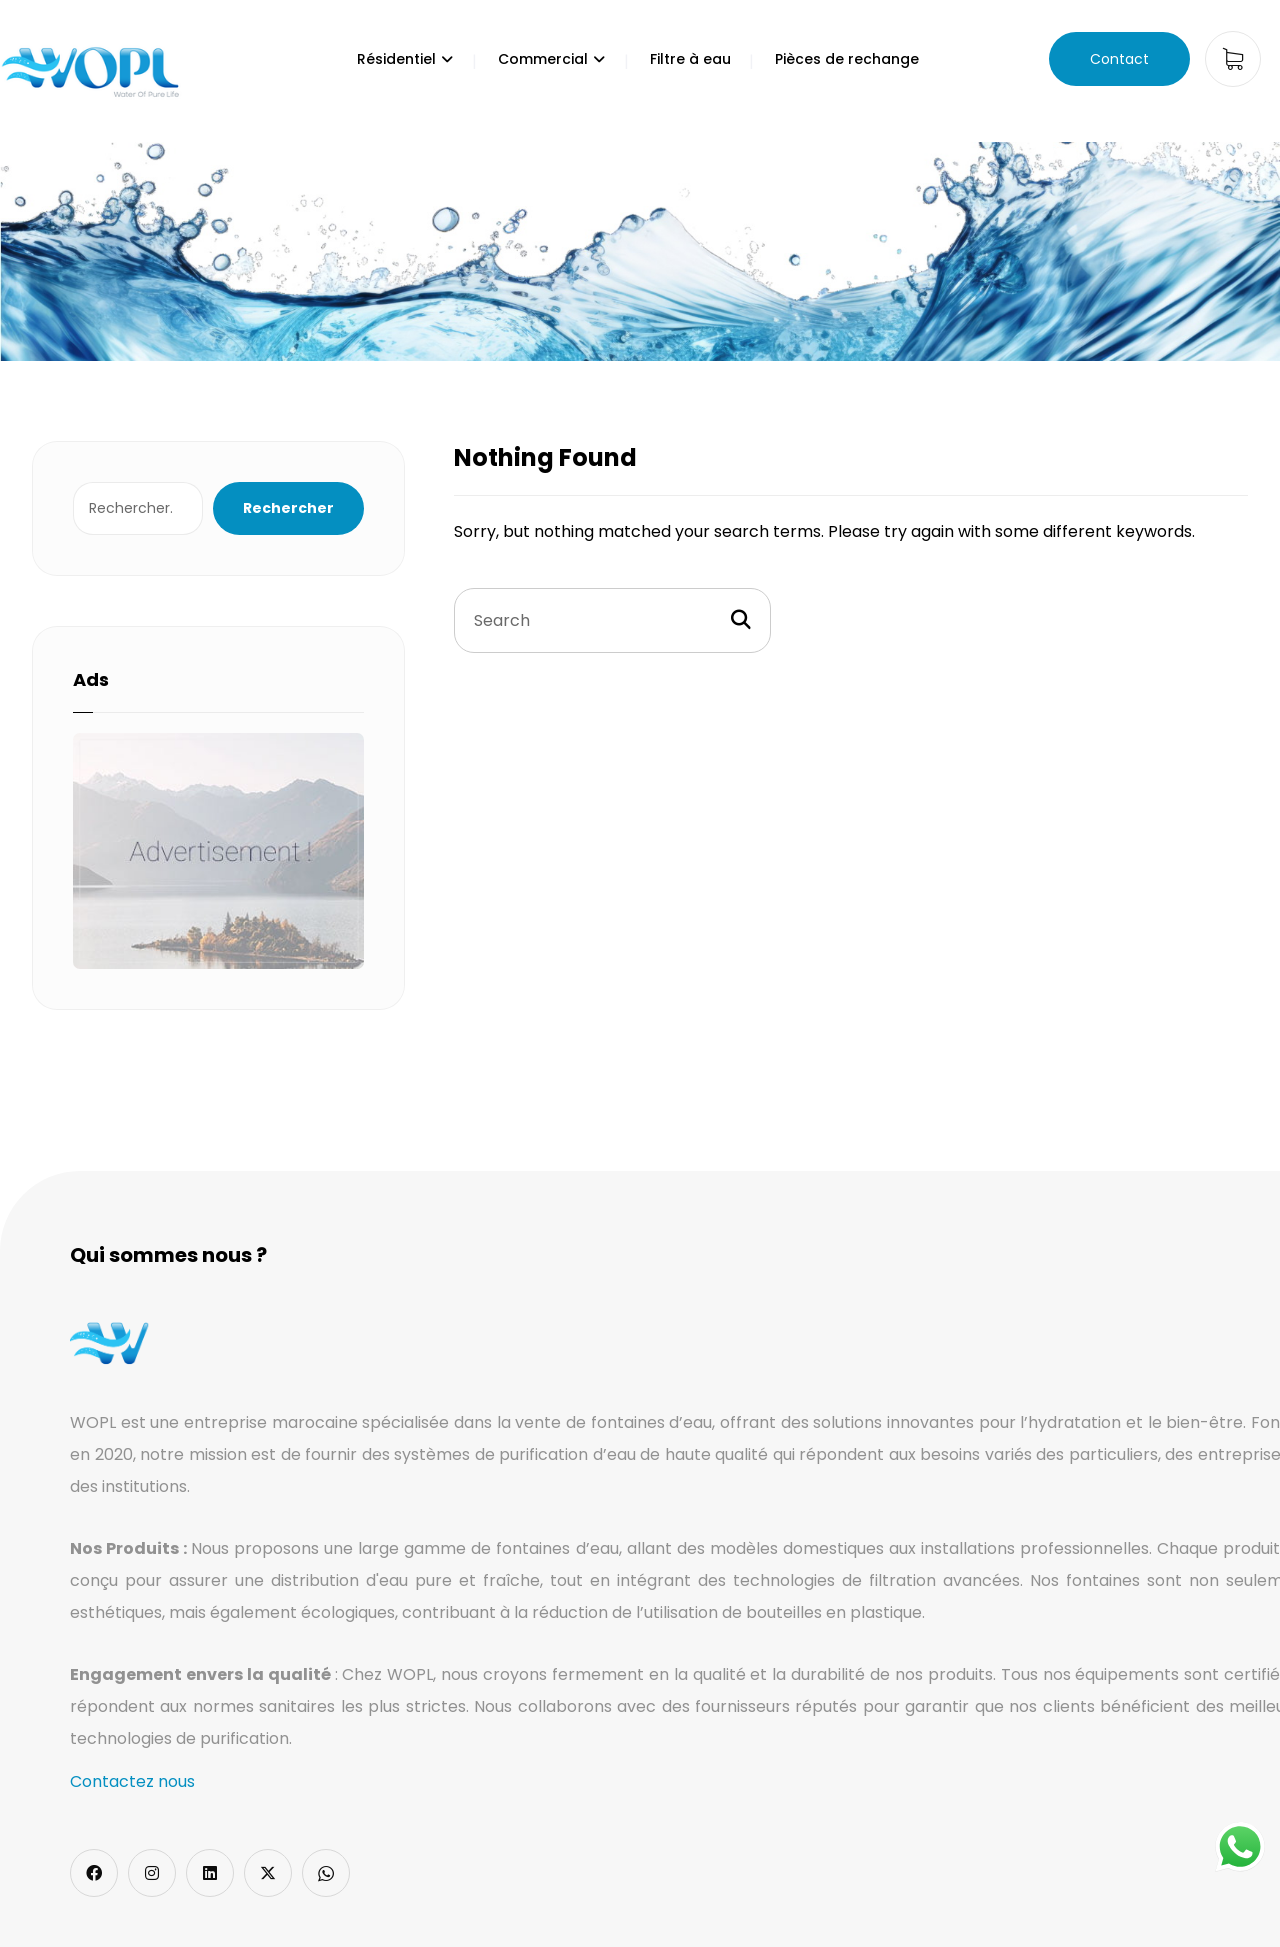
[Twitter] (268, 1873)
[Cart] (1233, 57)
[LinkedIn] (210, 1873)
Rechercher (288, 508)
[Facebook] (94, 1873)
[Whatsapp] (326, 1873)
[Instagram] (152, 1873)
